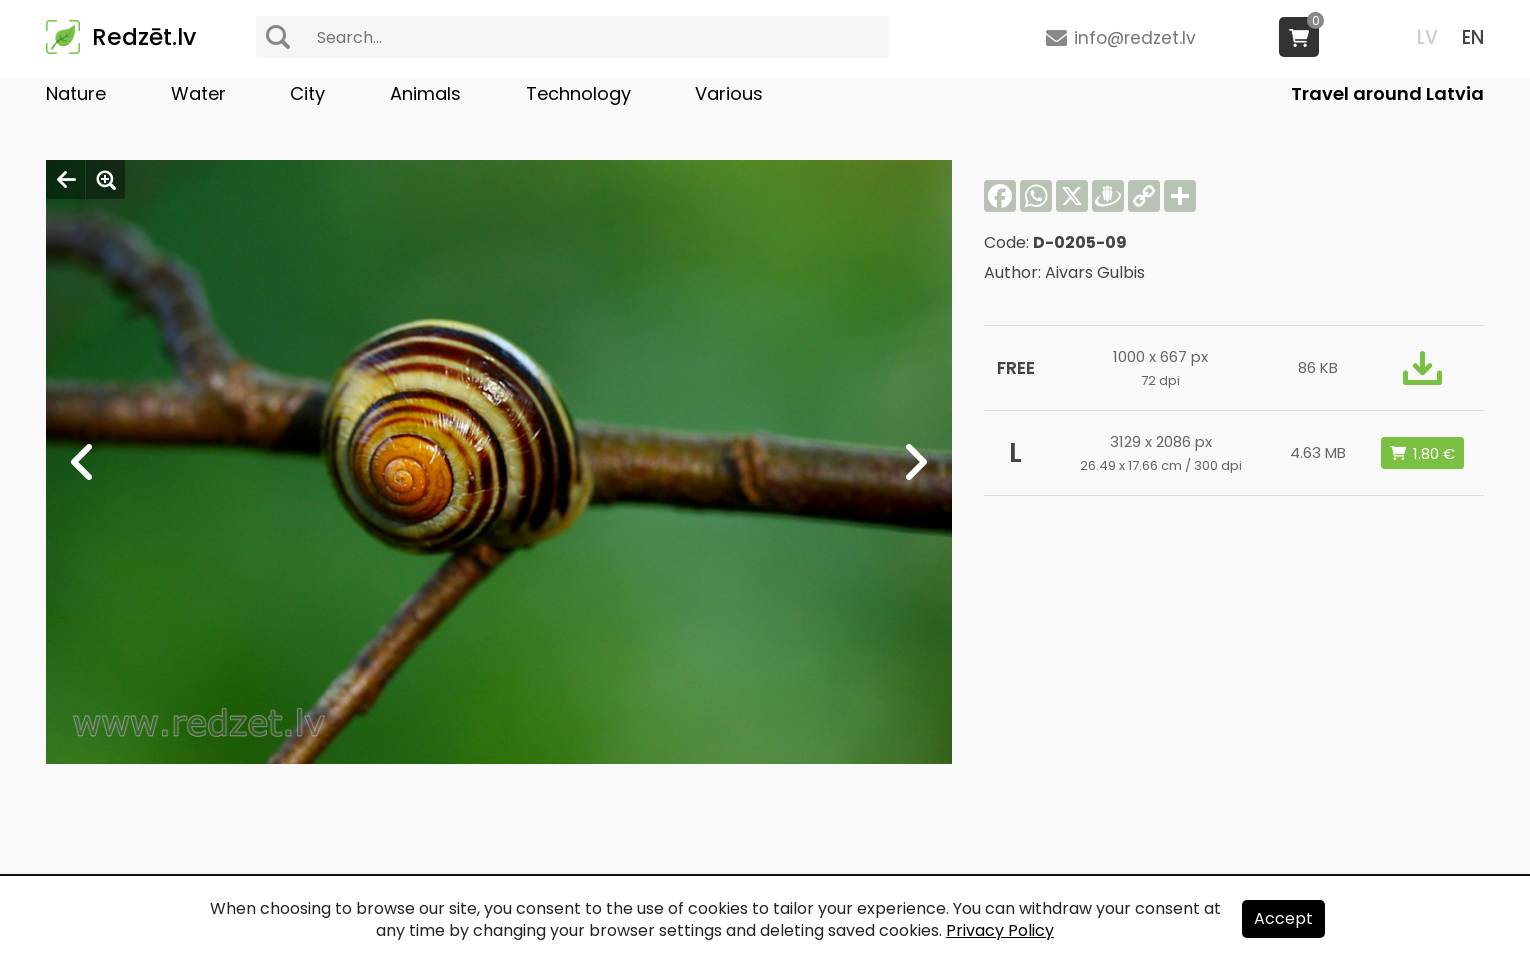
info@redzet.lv (1135, 38)
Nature (76, 93)
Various (729, 93)
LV (1427, 37)
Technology (578, 93)
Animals (425, 93)
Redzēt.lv (144, 37)
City (307, 93)
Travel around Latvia (1387, 93)
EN (1473, 37)
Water (198, 93)
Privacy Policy (1000, 930)
